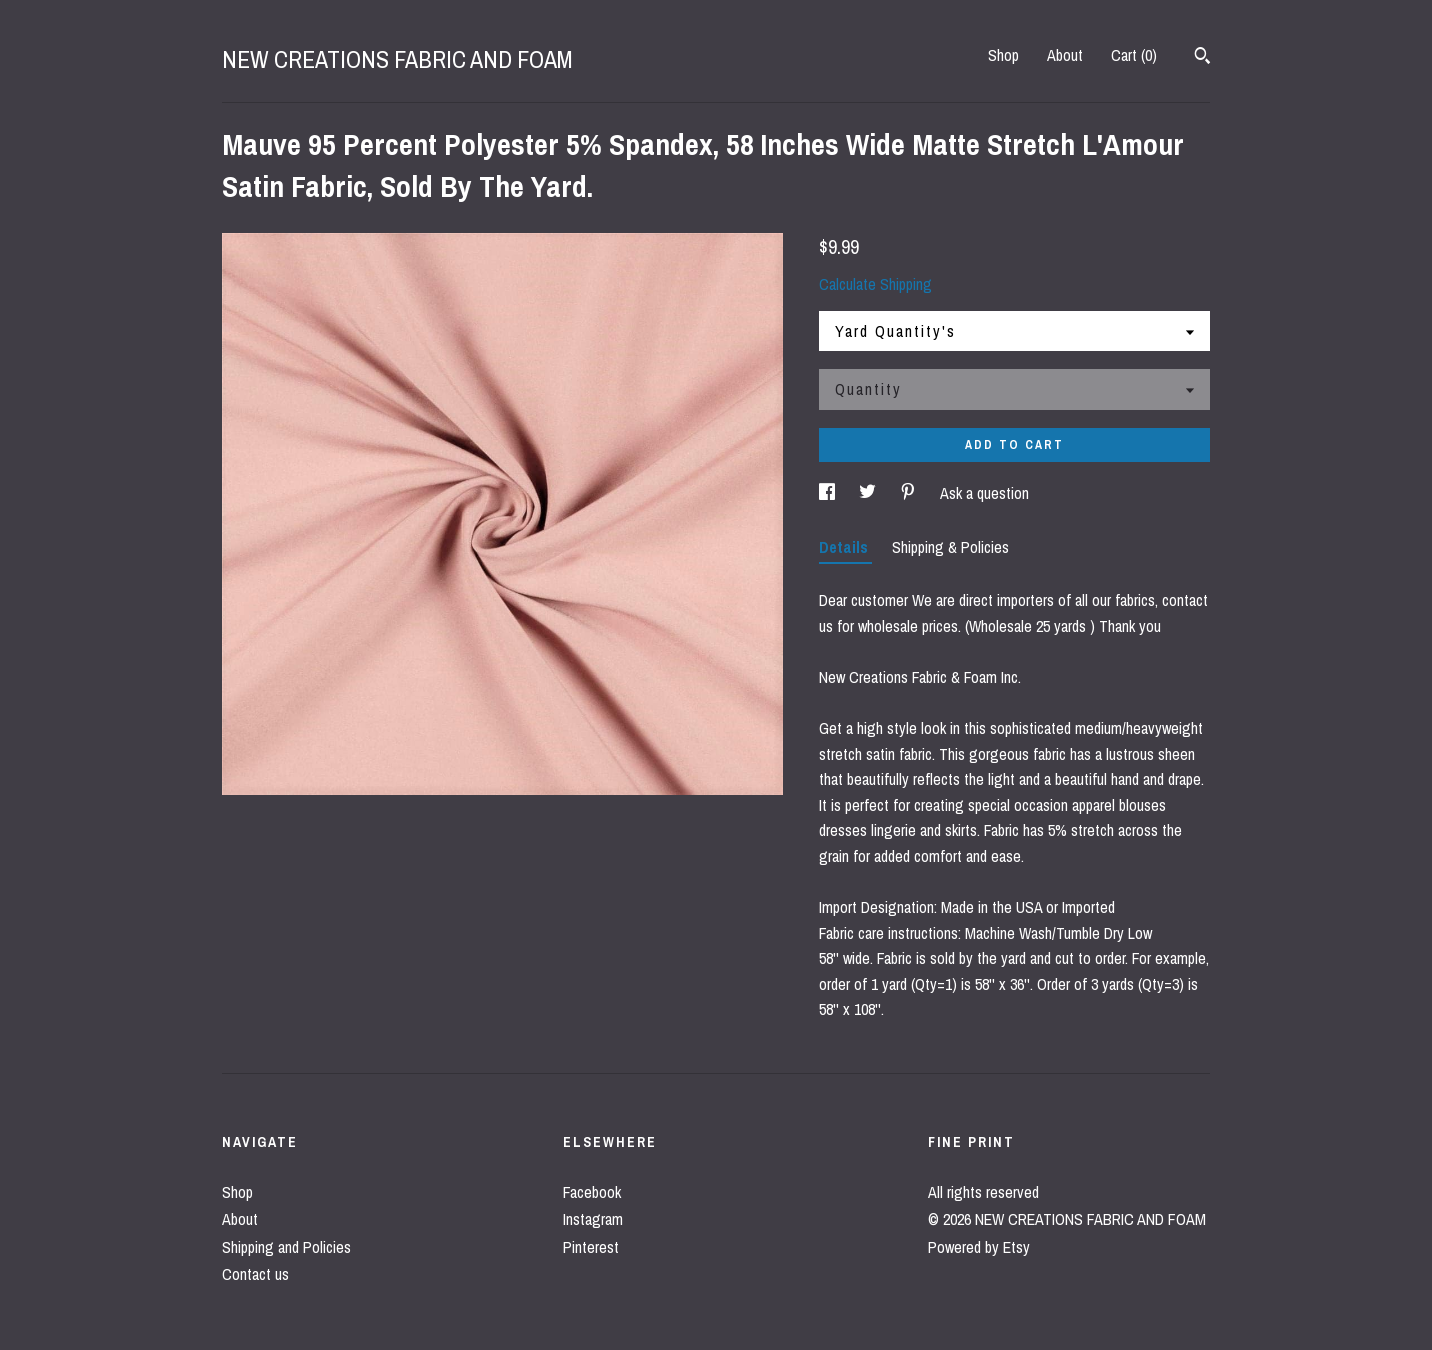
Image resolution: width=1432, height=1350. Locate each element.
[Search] (1202, 58)
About (1065, 55)
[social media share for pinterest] (910, 493)
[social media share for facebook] (829, 493)
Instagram (593, 1219)
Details (845, 547)
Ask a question (984, 493)
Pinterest (591, 1247)
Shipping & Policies (950, 547)
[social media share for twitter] (869, 493)
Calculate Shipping (875, 284)
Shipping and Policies (286, 1247)
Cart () (1134, 55)
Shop (1003, 55)
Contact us (255, 1274)
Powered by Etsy (979, 1247)
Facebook (592, 1192)
